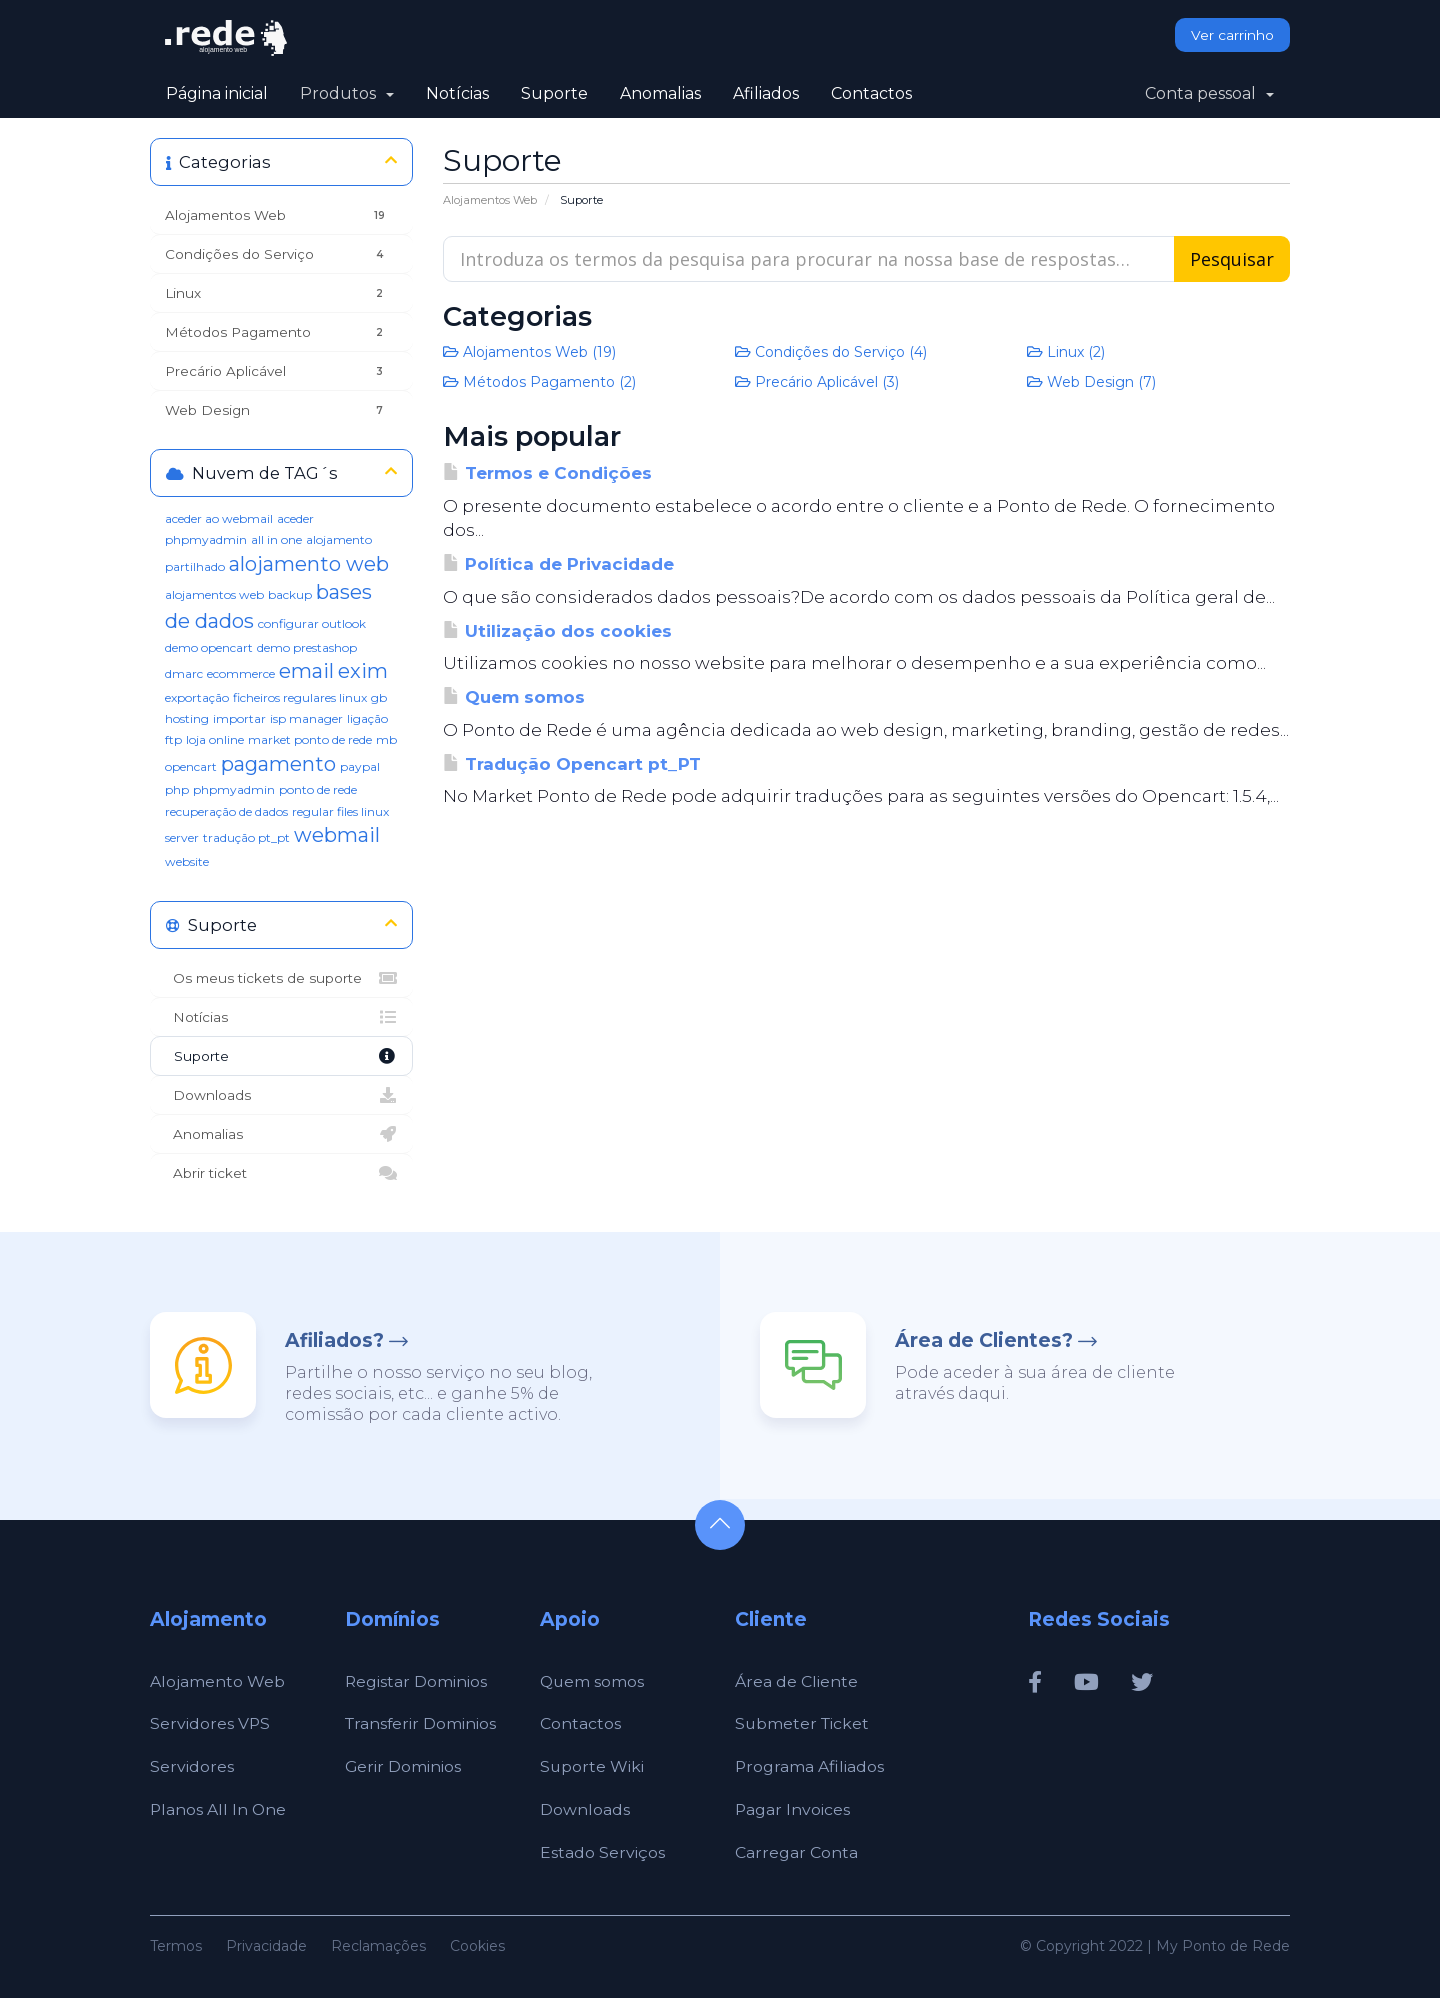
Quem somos (514, 697)
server (182, 837)
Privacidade (266, 1946)
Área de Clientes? (984, 1340)
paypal (360, 766)
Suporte (554, 93)
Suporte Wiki (592, 1766)
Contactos (871, 93)
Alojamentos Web (490, 200)
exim (363, 671)
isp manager (306, 718)
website (187, 861)
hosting (187, 718)
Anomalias (660, 93)
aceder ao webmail (219, 518)
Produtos (347, 93)
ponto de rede (318, 789)
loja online (215, 739)
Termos (176, 1946)
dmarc (184, 673)
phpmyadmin (234, 789)
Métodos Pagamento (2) (539, 382)
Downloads (281, 1095)
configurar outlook (312, 623)
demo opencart (209, 647)
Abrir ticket (281, 1173)
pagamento (278, 764)
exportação (197, 697)
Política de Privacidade (558, 564)
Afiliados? (334, 1340)
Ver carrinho (1232, 35)
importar (239, 718)
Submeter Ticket (803, 1723)
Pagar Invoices (793, 1809)
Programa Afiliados (810, 1766)
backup (290, 594)
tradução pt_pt (246, 837)
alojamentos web (214, 594)
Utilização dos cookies (557, 631)
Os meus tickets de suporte (281, 978)
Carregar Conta (796, 1852)
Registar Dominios (416, 1681)
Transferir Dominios (422, 1723)
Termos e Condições (547, 473)
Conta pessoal (1209, 93)
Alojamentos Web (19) (529, 352)
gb (379, 697)
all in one (276, 539)
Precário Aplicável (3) (817, 382)
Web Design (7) (1091, 382)
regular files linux (340, 811)
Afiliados (766, 93)
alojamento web (309, 564)
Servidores (192, 1766)
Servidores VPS (210, 1723)
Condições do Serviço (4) (831, 352)
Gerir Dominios (403, 1766)
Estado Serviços (602, 1852)
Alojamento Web (217, 1681)
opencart (191, 766)
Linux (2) (1066, 352)
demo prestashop (307, 647)
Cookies (477, 1946)
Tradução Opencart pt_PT (572, 764)
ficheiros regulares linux (300, 697)
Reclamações (378, 1946)
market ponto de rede (310, 739)
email (306, 671)
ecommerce (241, 673)
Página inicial (217, 93)
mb (386, 739)
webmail (337, 835)
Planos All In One (219, 1809)
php (177, 789)
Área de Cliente (796, 1681)
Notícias (457, 93)
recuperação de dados (226, 811)
